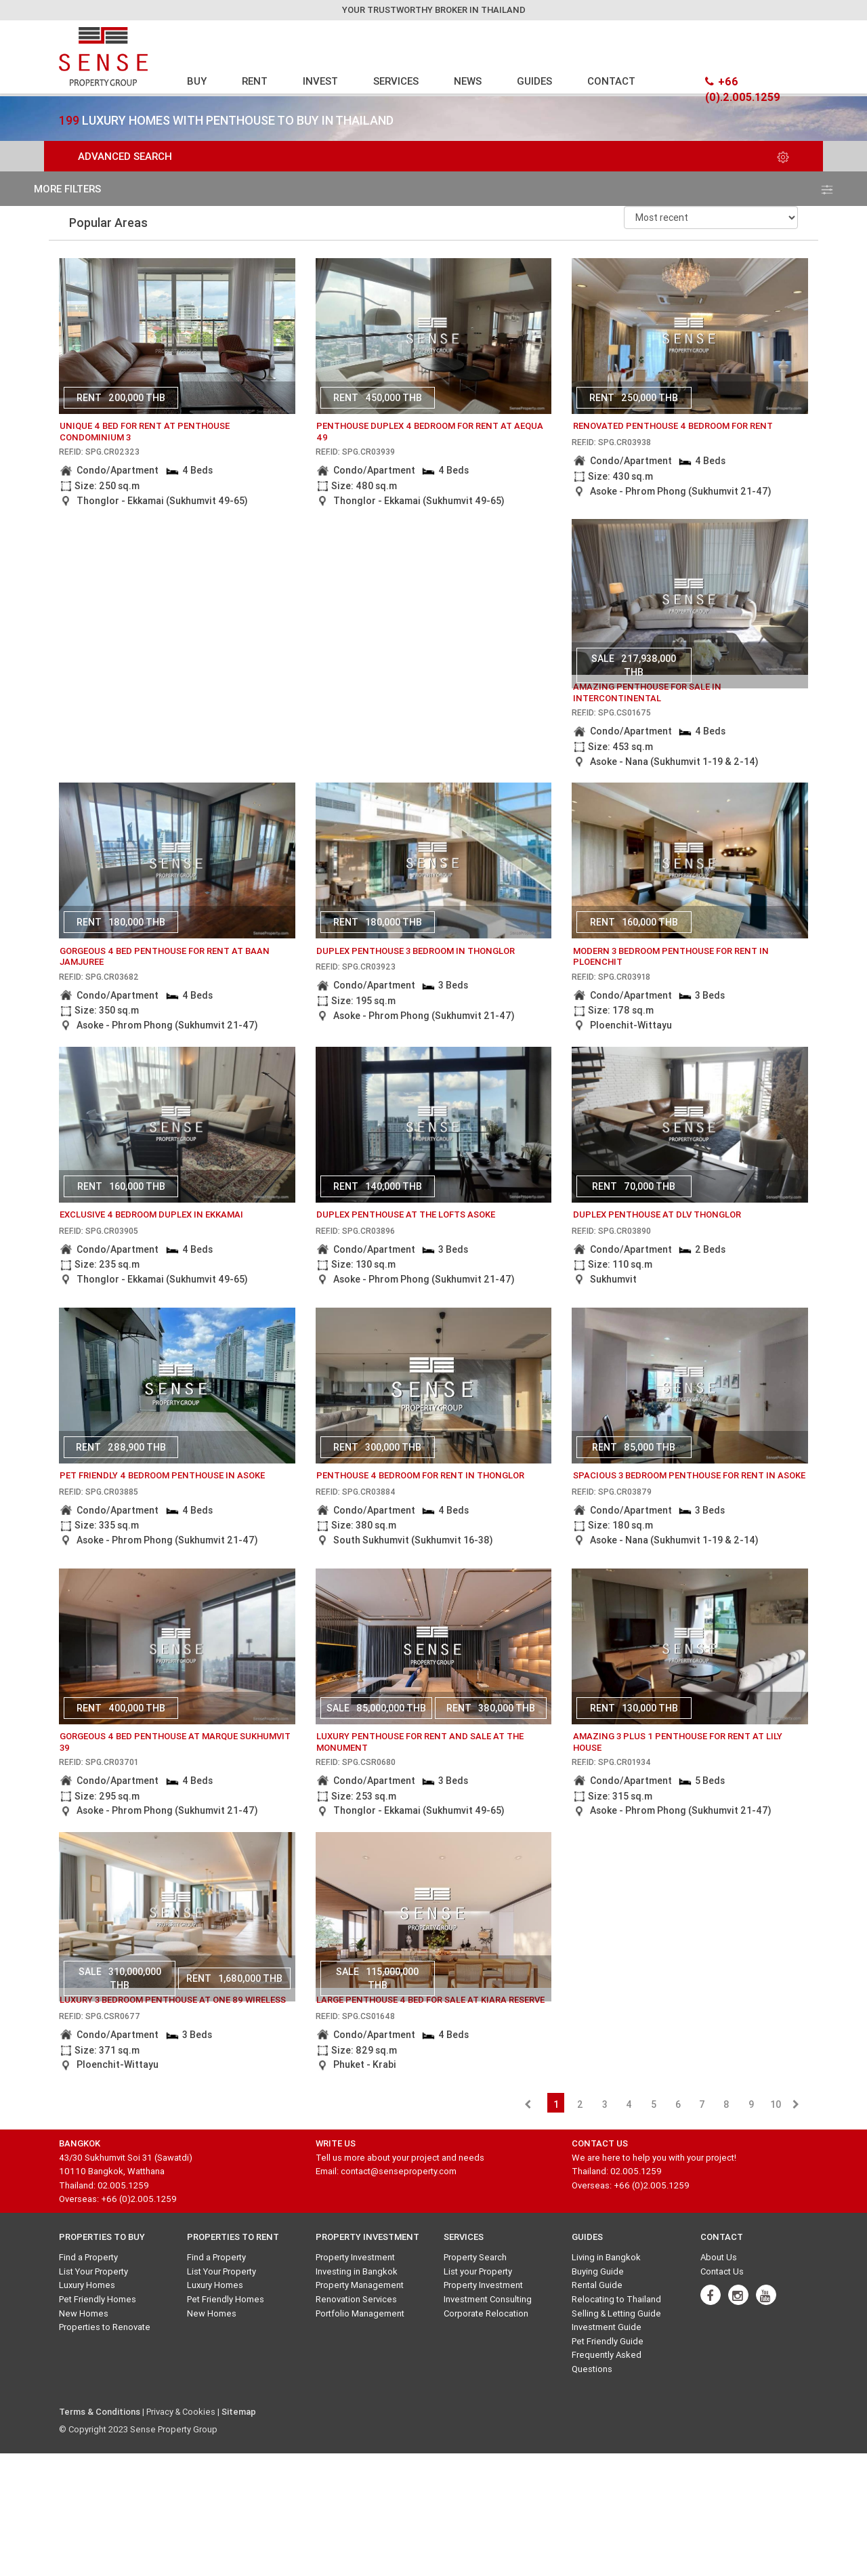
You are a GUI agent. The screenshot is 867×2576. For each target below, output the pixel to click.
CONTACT (611, 81)
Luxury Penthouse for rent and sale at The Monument (420, 1741)
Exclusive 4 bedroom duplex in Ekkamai (151, 1214)
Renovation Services (356, 2299)
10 (775, 2104)
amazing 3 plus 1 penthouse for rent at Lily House (677, 1741)
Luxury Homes (87, 2285)
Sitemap (238, 2411)
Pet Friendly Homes (97, 2299)
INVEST (320, 81)
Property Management (360, 2285)
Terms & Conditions (99, 2411)
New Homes (83, 2313)
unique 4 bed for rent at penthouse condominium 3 (145, 431)
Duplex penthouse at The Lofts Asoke (405, 1214)
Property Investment (355, 2257)
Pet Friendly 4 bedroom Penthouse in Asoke (162, 1475)
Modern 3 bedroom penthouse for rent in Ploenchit (671, 956)
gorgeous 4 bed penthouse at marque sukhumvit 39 (175, 1741)
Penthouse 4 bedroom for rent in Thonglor (420, 1475)
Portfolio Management (360, 2313)
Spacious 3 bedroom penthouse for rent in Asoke (689, 1475)
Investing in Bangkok (357, 2271)
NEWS (468, 81)
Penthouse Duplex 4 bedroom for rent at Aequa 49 (429, 431)
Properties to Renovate (104, 2327)
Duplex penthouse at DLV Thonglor (657, 1214)
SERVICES (396, 81)
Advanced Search (433, 156)
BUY (197, 81)
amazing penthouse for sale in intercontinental (647, 692)
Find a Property (88, 2257)
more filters (433, 189)
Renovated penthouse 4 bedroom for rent (673, 426)
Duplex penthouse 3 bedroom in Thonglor (415, 951)
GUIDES (534, 81)
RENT (255, 81)
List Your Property (93, 2271)
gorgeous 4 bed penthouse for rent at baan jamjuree (165, 956)
